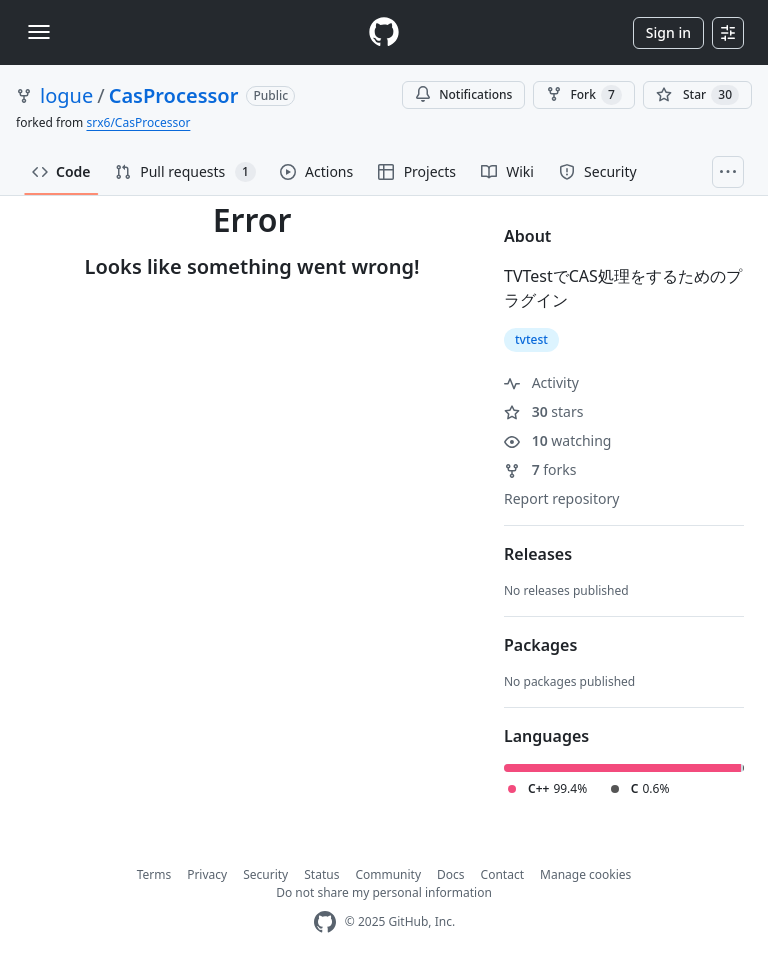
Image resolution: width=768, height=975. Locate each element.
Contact (502, 874)
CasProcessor (174, 95)
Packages (540, 645)
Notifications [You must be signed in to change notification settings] (463, 94)
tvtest (531, 339)
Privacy (207, 874)
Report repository (561, 498)
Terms (154, 874)
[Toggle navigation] (39, 32)
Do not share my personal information (384, 892)
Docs (451, 874)
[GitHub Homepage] (325, 922)
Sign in (668, 32)
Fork (583, 95)
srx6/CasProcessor (138, 122)
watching (557, 440)
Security (265, 874)
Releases (538, 554)
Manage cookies (585, 874)
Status (321, 874)
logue (66, 95)
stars (543, 411)
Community (388, 874)
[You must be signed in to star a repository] (697, 95)
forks (540, 469)
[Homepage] (384, 32)
